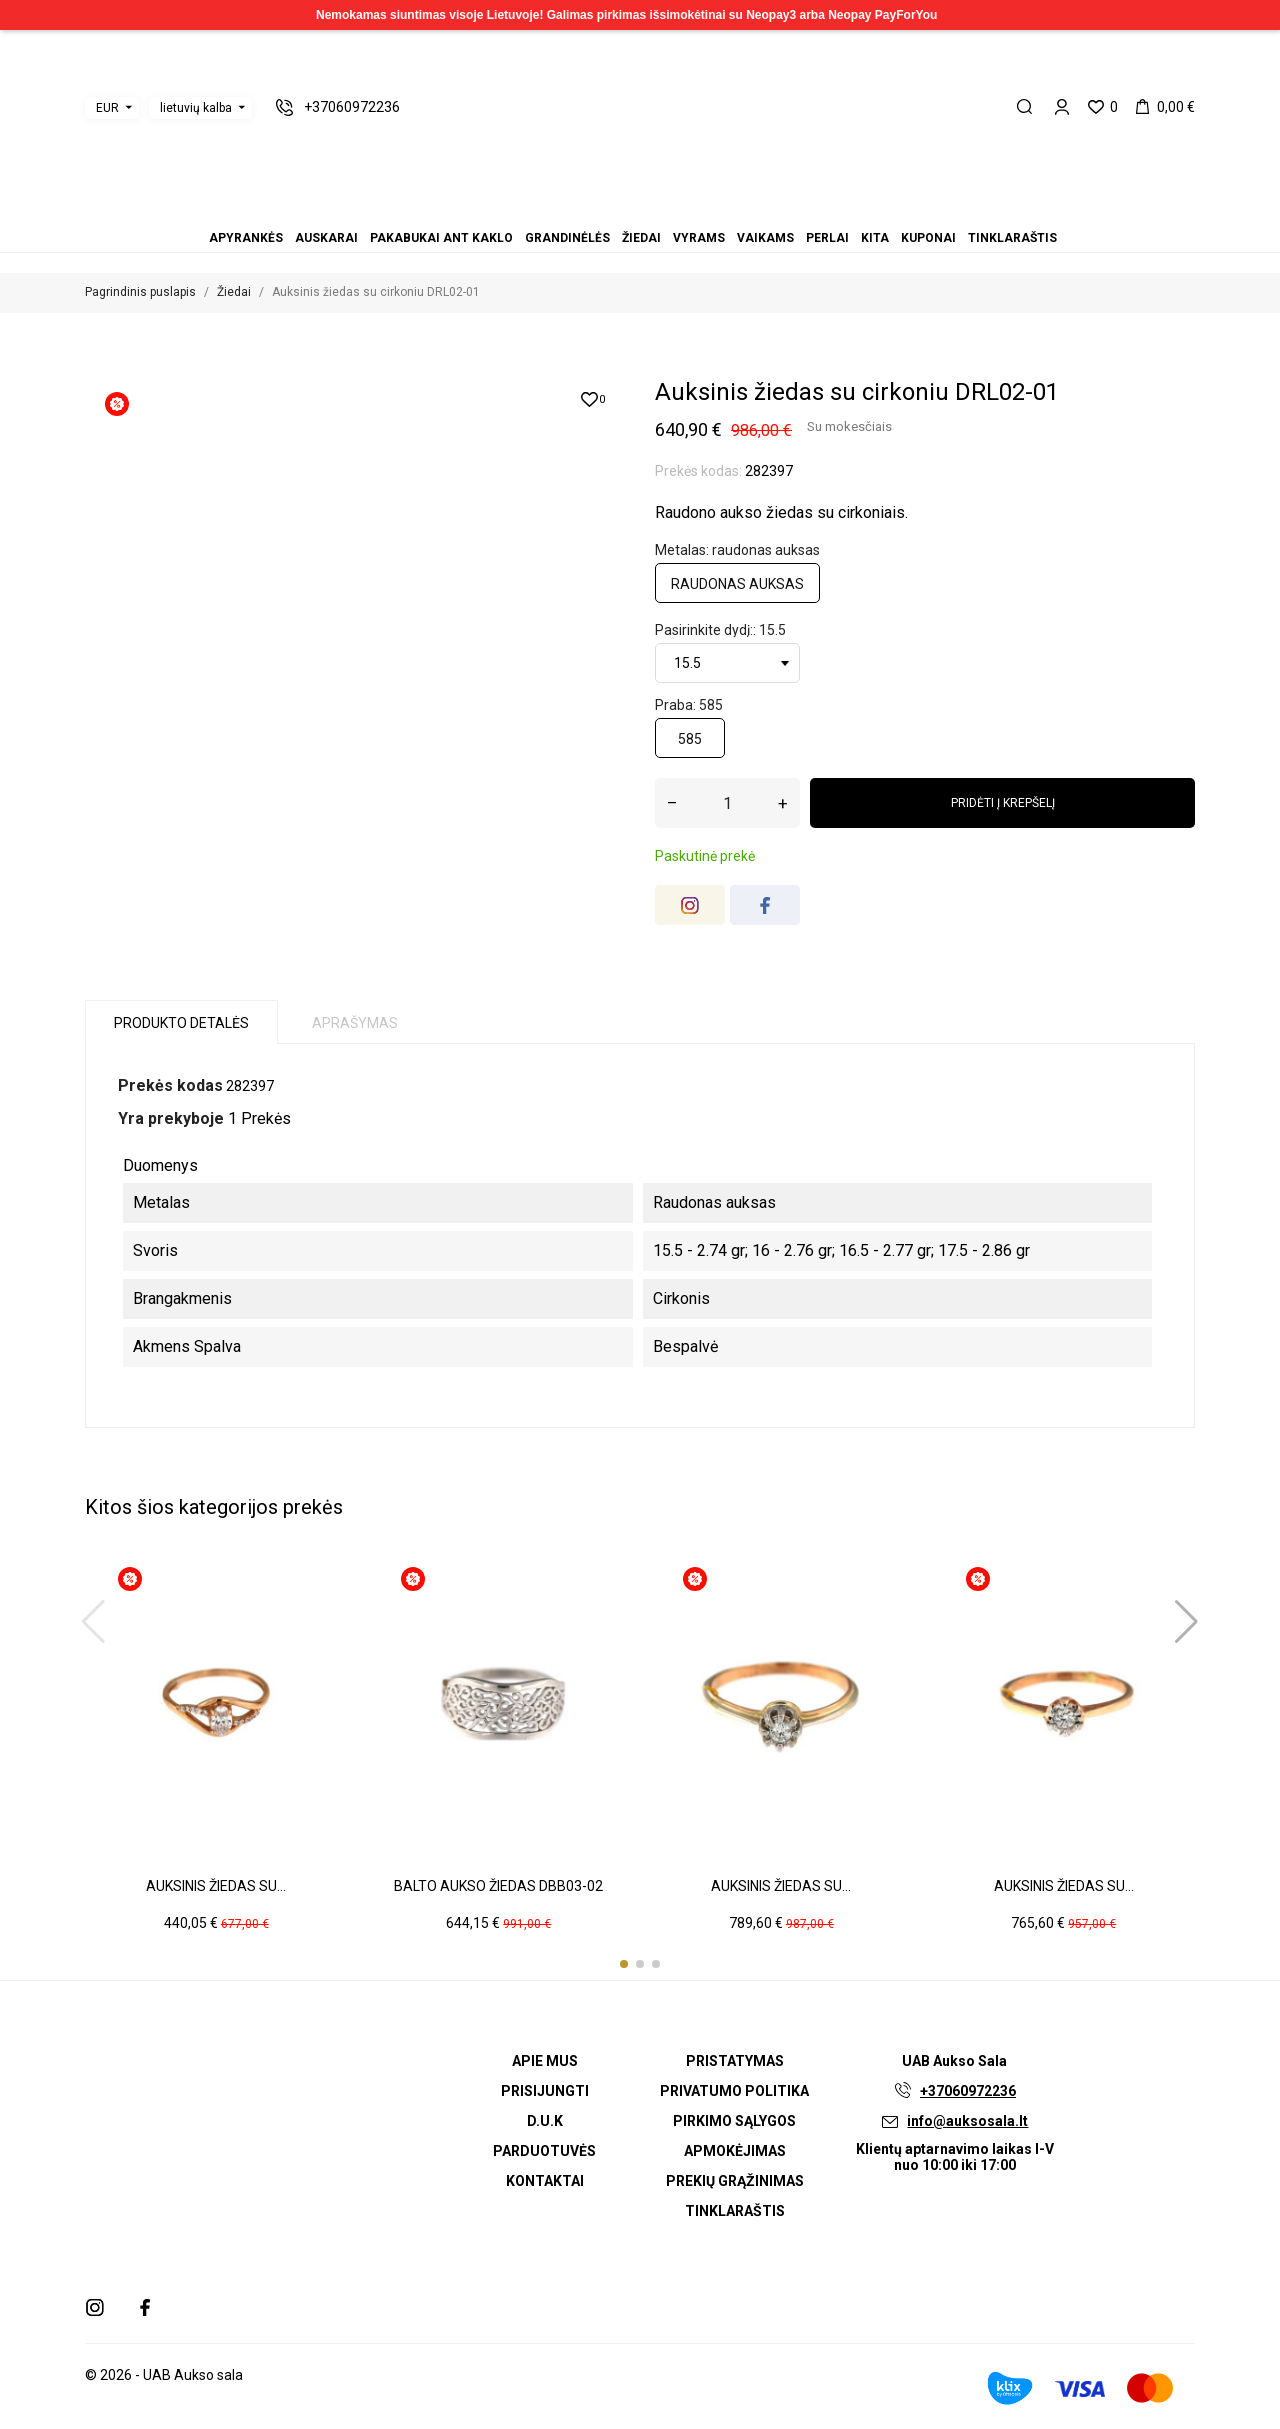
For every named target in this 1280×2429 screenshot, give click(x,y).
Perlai (664, 210)
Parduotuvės (544, 2151)
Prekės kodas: (698, 471)
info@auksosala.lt (967, 2121)
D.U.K (545, 2121)
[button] (624, 1964)
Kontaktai (545, 2181)
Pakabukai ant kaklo (604, 210)
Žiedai (628, 210)
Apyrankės (580, 210)
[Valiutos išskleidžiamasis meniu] (112, 108)
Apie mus (545, 2061)
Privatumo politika (734, 2091)
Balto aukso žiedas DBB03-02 (498, 1886)
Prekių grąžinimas (735, 2181)
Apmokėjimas (735, 2151)
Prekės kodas (170, 1085)
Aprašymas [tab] (355, 1023)
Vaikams (652, 210)
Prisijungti (545, 2091)
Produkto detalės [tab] (181, 1023)
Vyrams (640, 210)
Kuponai (688, 210)
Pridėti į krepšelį (1003, 803)
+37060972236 (968, 2091)
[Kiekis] (727, 803)
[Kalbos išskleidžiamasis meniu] (200, 108)
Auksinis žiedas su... (216, 1886)
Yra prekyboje (171, 1118)
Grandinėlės (616, 210)
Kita (676, 210)
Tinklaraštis (700, 210)
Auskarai (592, 210)
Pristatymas (735, 2061)
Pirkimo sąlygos (734, 2121)
